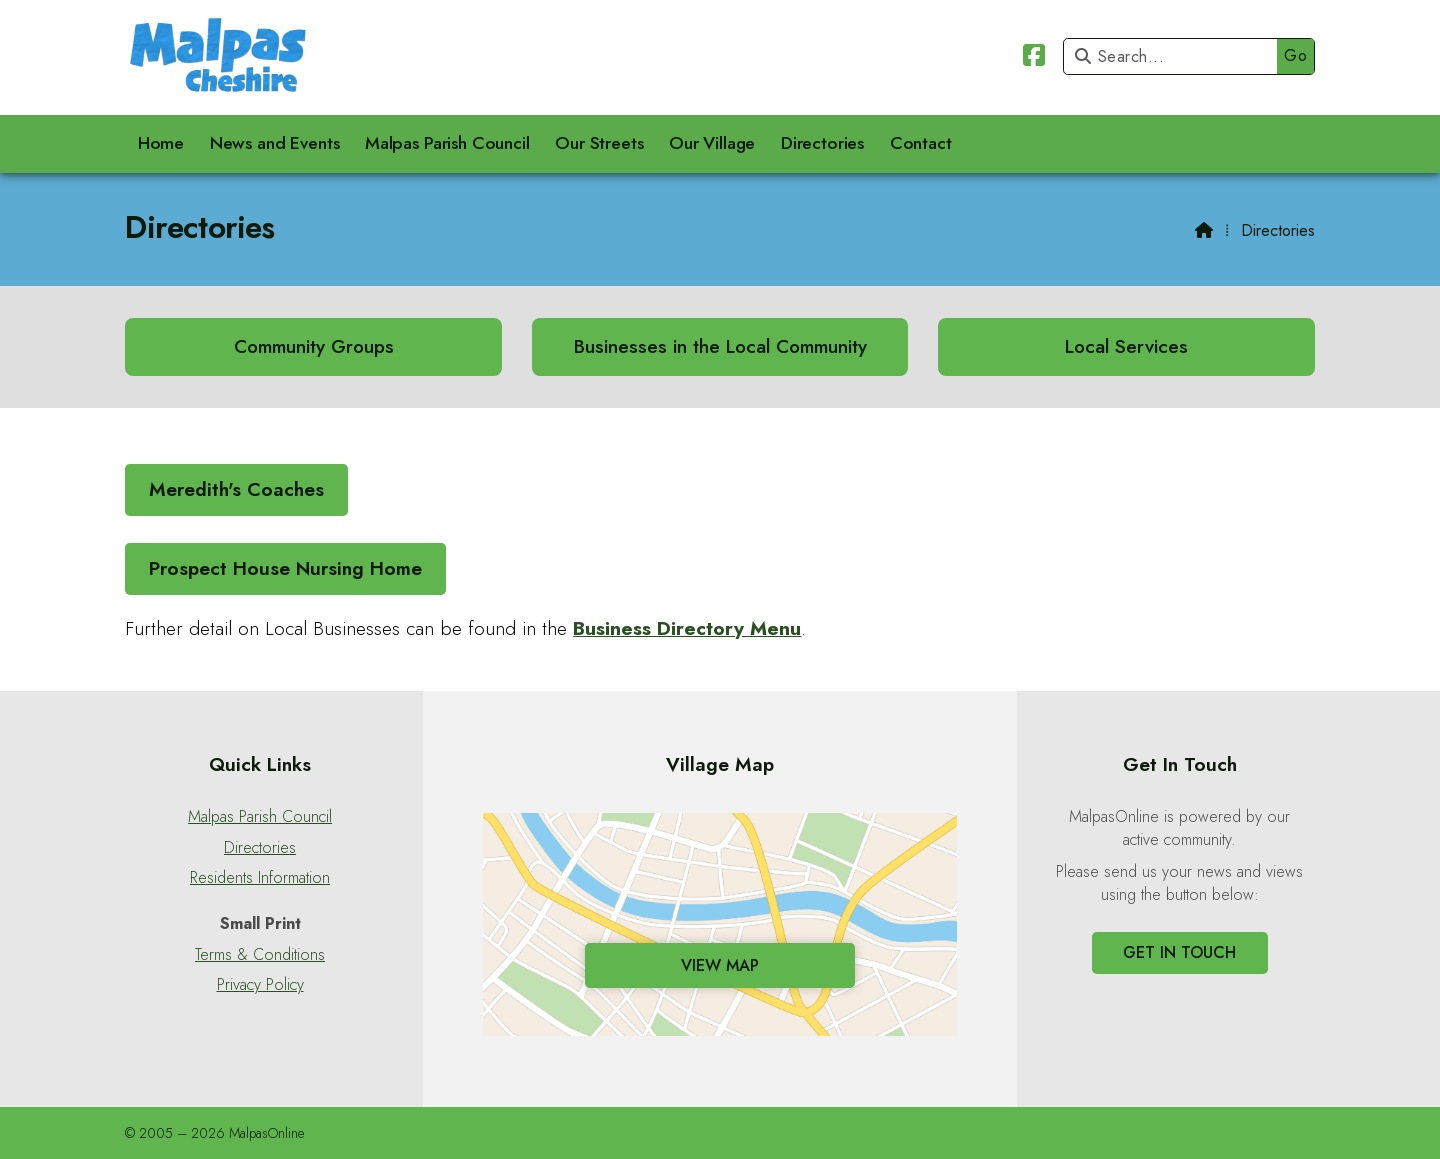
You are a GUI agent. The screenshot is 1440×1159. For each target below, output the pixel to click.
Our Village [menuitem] (712, 143)
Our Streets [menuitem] (599, 143)
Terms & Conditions (260, 955)
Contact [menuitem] (921, 143)
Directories (260, 848)
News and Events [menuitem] (275, 143)
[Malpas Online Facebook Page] (1034, 58)
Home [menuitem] (161, 143)
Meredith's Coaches (236, 489)
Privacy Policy (260, 985)
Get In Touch (1179, 952)
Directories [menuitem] (822, 143)
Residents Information (260, 878)
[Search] (1175, 56)
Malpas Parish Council (260, 817)
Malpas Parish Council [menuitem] (447, 143)
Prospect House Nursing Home (285, 568)
